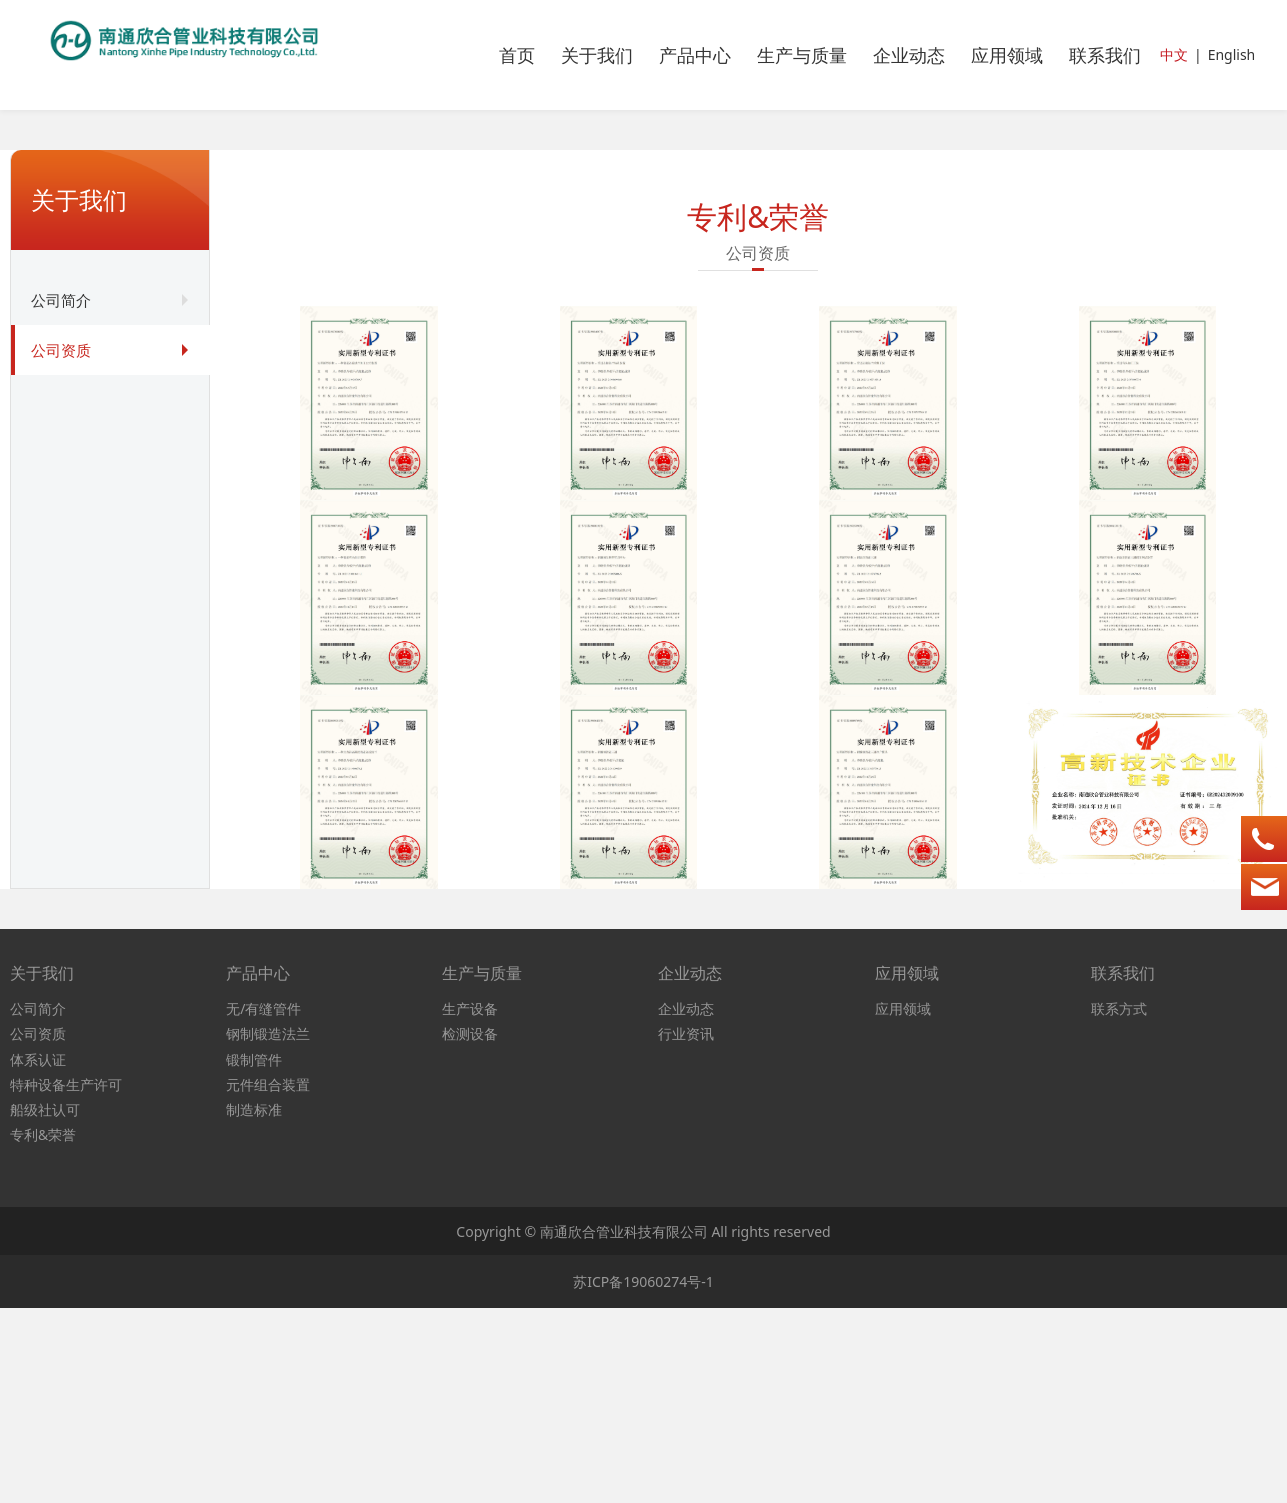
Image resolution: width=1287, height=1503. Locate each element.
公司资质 (61, 350)
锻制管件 (254, 1253)
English (1232, 54)
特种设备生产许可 (66, 1278)
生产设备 (470, 1203)
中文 (1174, 54)
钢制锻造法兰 (268, 1228)
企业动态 (909, 55)
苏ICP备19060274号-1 (643, 1475)
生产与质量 (802, 55)
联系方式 (1119, 1203)
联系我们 (1105, 55)
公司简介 (61, 300)
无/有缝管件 (263, 1203)
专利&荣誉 (43, 1329)
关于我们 (597, 55)
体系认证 (38, 1253)
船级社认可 (45, 1303)
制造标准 (254, 1303)
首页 (517, 55)
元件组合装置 (268, 1278)
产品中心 (695, 55)
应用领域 (1007, 55)
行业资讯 (686, 1228)
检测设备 (470, 1228)
